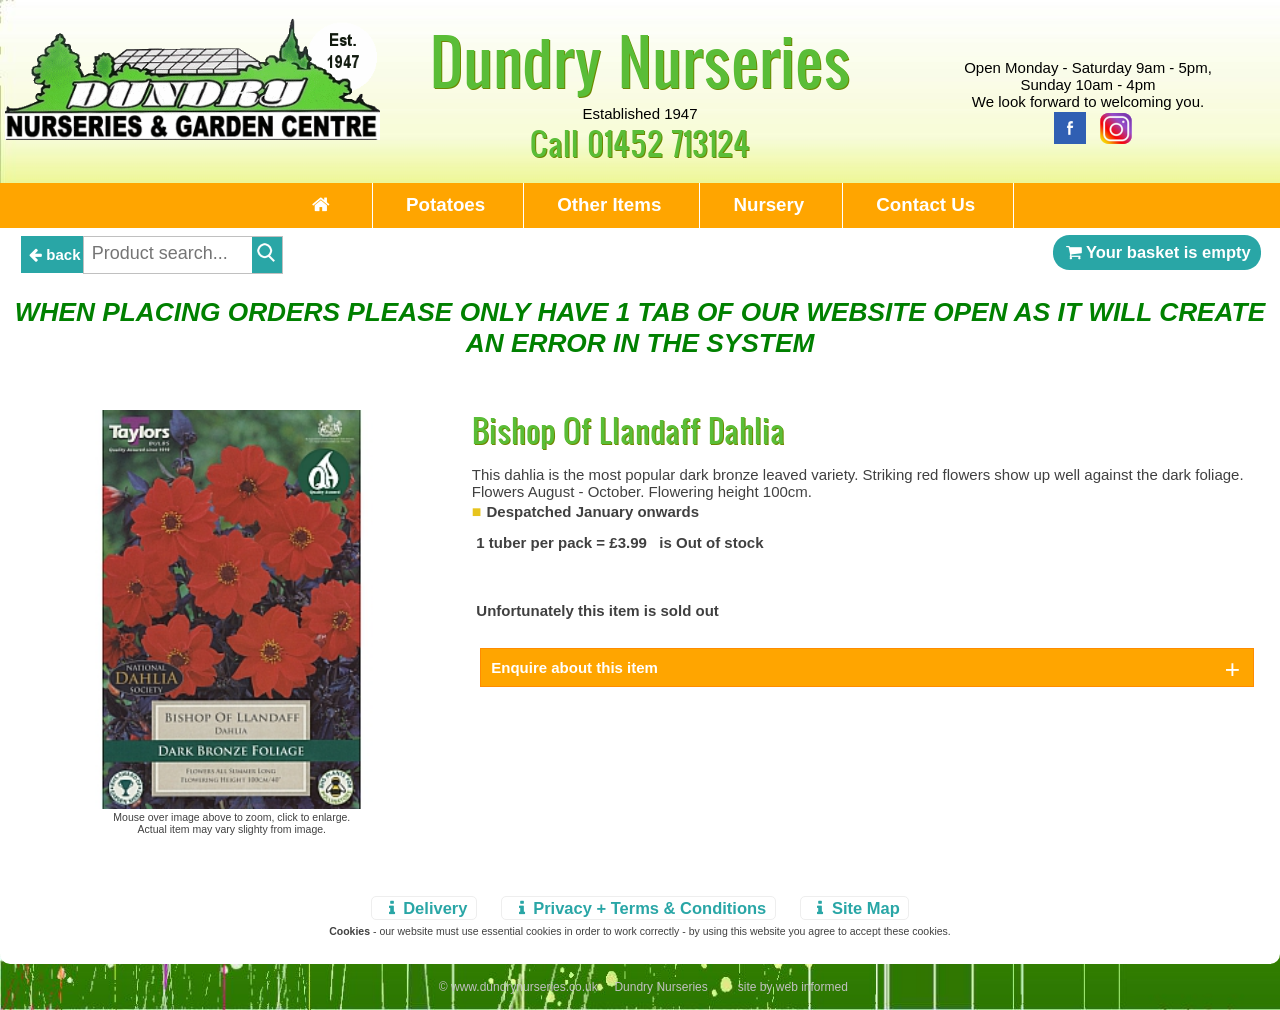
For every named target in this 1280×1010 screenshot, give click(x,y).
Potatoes (445, 204)
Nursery (768, 204)
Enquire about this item (574, 667)
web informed (812, 987)
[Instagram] (1111, 126)
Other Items (609, 204)
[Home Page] (192, 134)
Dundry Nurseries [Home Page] (640, 60)
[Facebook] (1065, 126)
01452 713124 (668, 142)
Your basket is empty (1157, 252)
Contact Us (925, 204)
